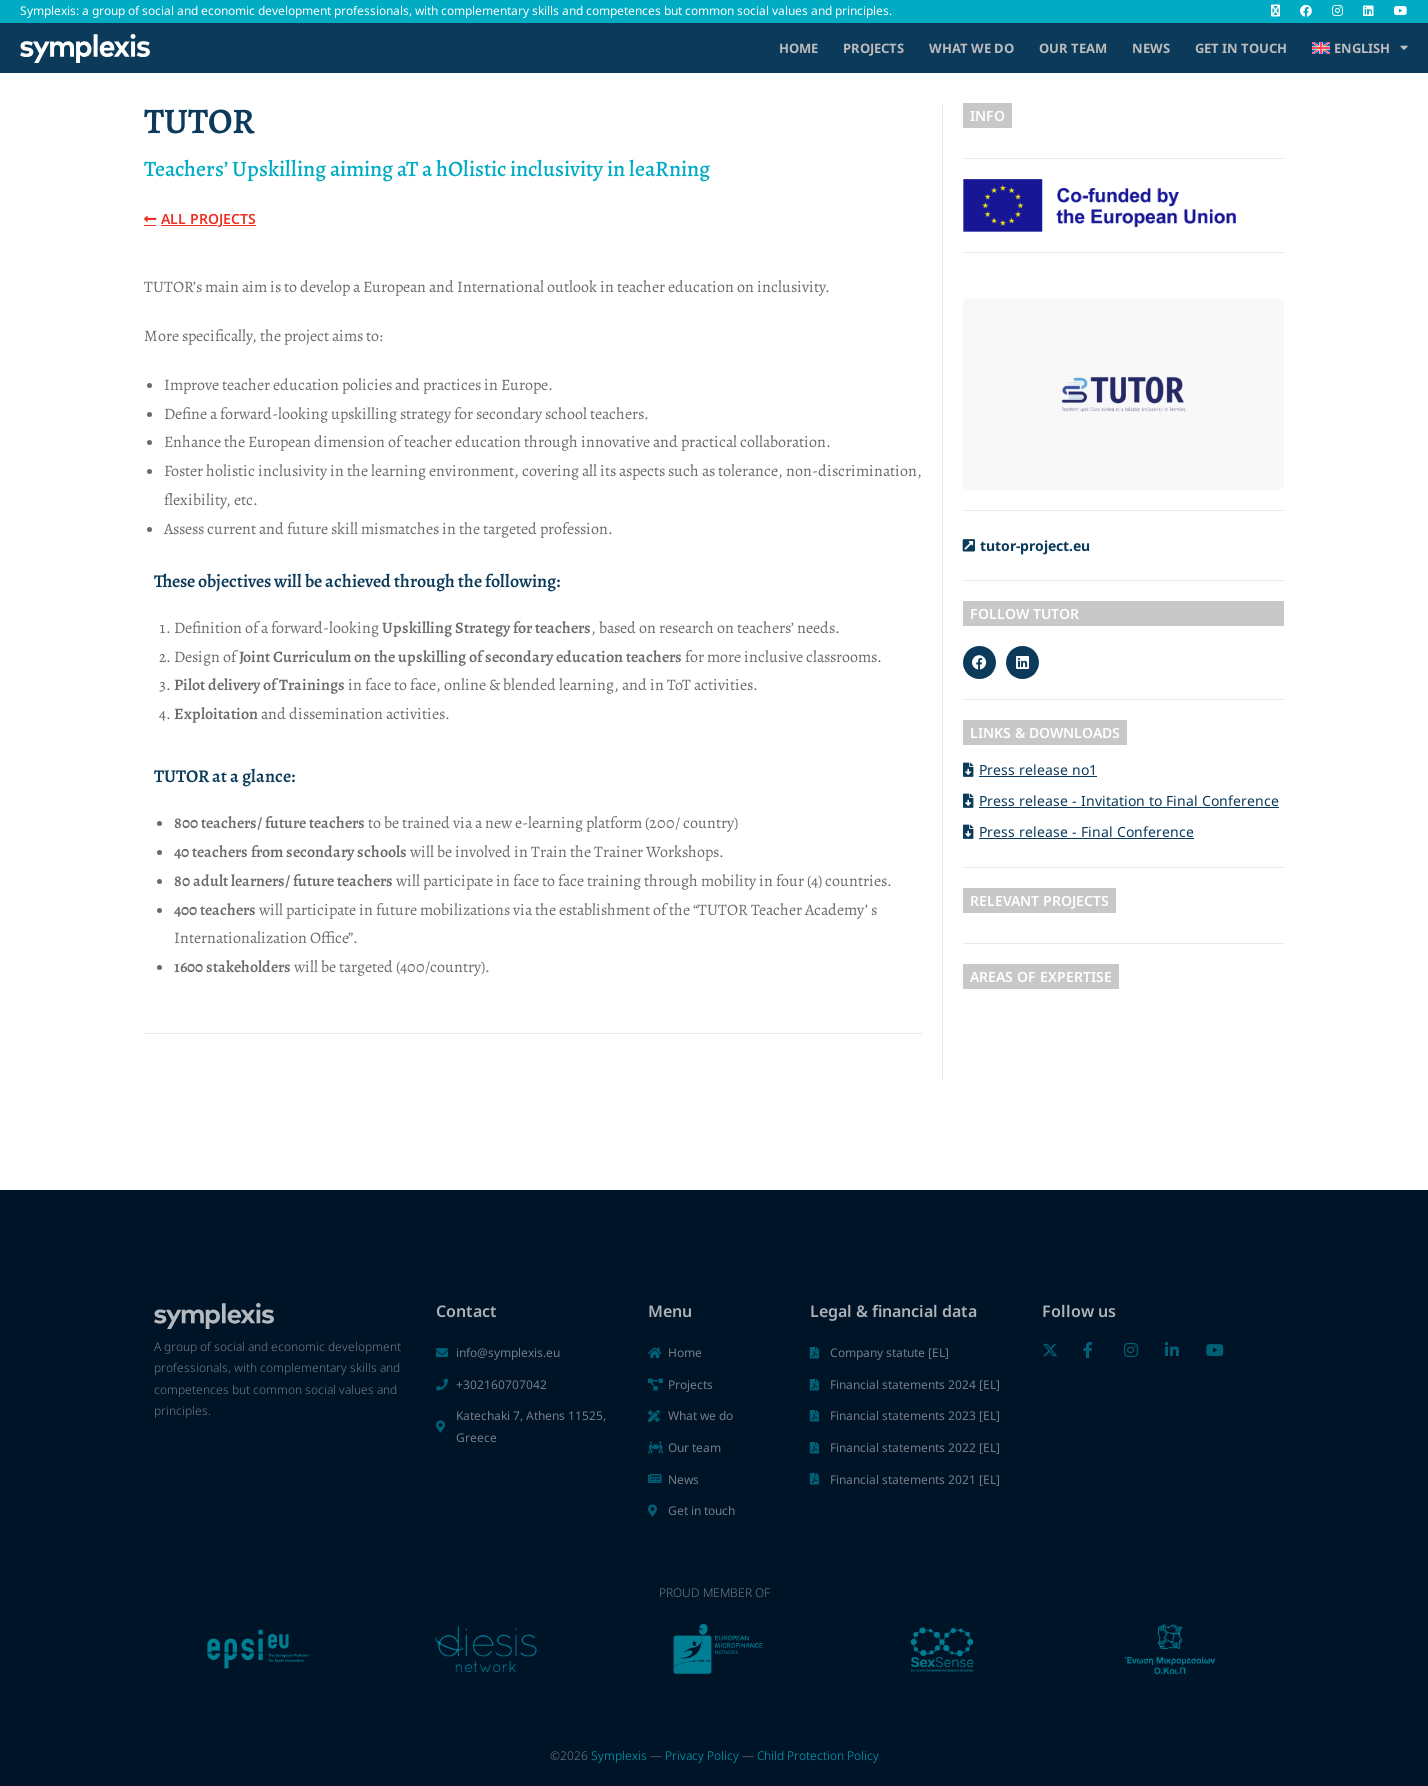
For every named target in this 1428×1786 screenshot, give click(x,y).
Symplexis (619, 1755)
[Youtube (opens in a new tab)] (1396, 11)
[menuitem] (1360, 48)
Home (798, 48)
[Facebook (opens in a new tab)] (1306, 11)
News (1151, 48)
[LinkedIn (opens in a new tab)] (1368, 11)
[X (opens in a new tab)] (1275, 11)
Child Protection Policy (818, 1755)
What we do (971, 48)
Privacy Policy (702, 1755)
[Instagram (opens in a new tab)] (1337, 11)
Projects (873, 48)
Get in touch (1241, 48)
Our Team (1073, 48)
